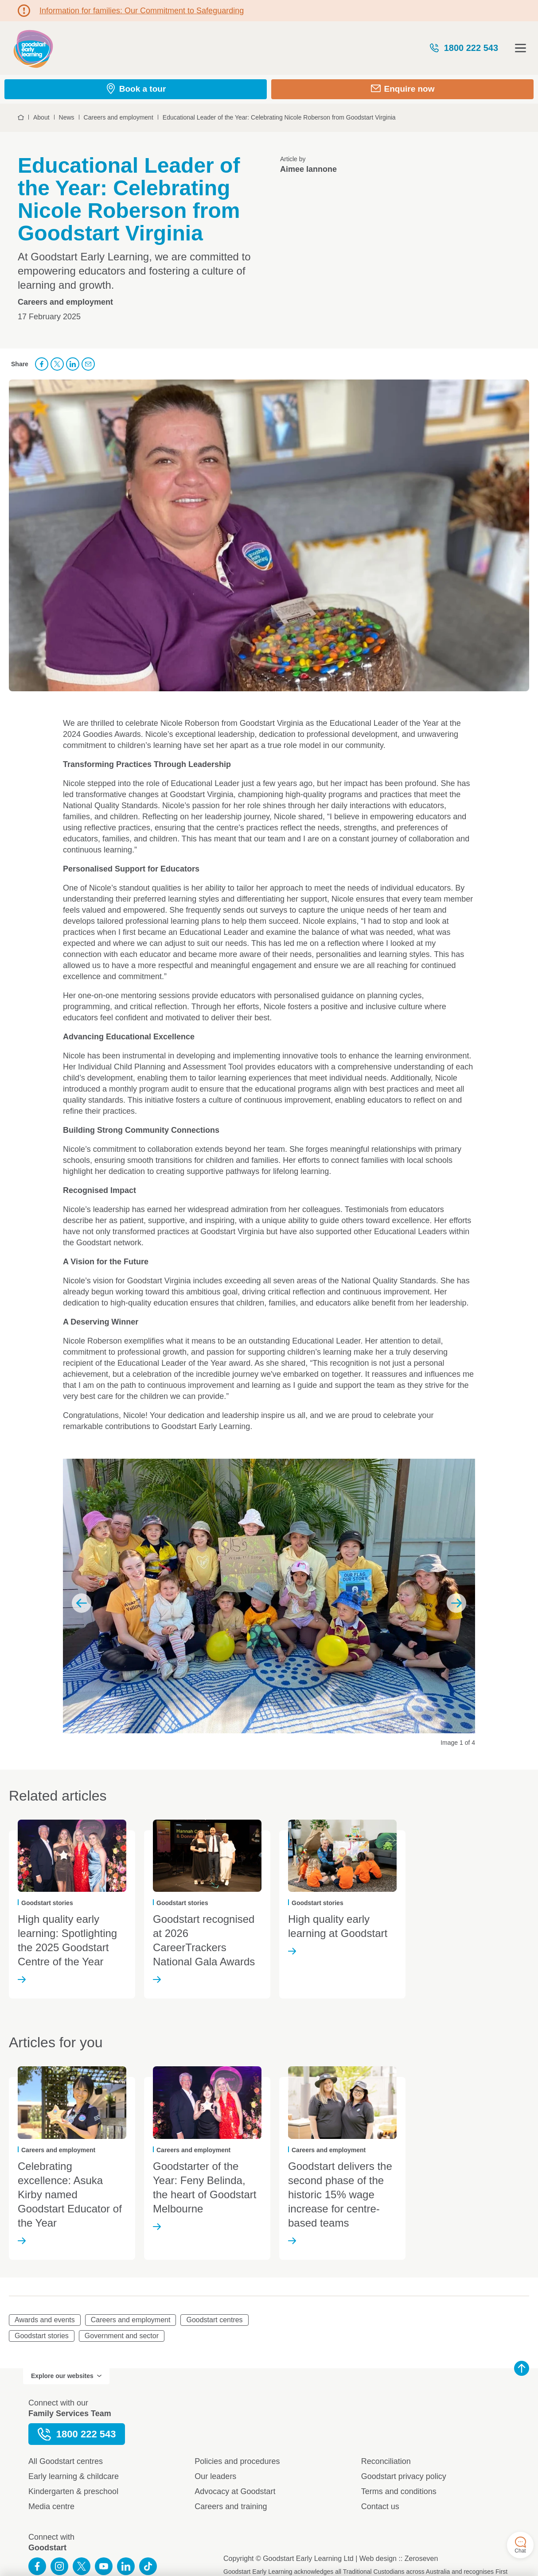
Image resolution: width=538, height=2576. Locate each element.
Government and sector (122, 2336)
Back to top (521, 2368)
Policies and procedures (237, 2461)
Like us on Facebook (37, 2566)
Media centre (51, 2506)
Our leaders (215, 2476)
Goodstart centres (214, 2320)
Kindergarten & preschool (73, 2491)
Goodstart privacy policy (403, 2476)
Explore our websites (66, 2375)
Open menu (520, 48)
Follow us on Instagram (59, 2566)
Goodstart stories (42, 2336)
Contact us (380, 2506)
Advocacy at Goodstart (235, 2491)
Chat (520, 2545)
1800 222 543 (463, 48)
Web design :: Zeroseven (398, 2558)
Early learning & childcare (73, 2476)
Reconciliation (386, 2461)
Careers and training (231, 2506)
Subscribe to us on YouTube (103, 2566)
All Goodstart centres (65, 2461)
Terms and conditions (399, 2491)
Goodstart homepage (33, 48)
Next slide (456, 1603)
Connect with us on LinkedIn (125, 2566)
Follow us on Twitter (81, 2566)
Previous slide (81, 1603)
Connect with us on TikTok (148, 2566)
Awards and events (45, 2320)
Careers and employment (131, 2320)
